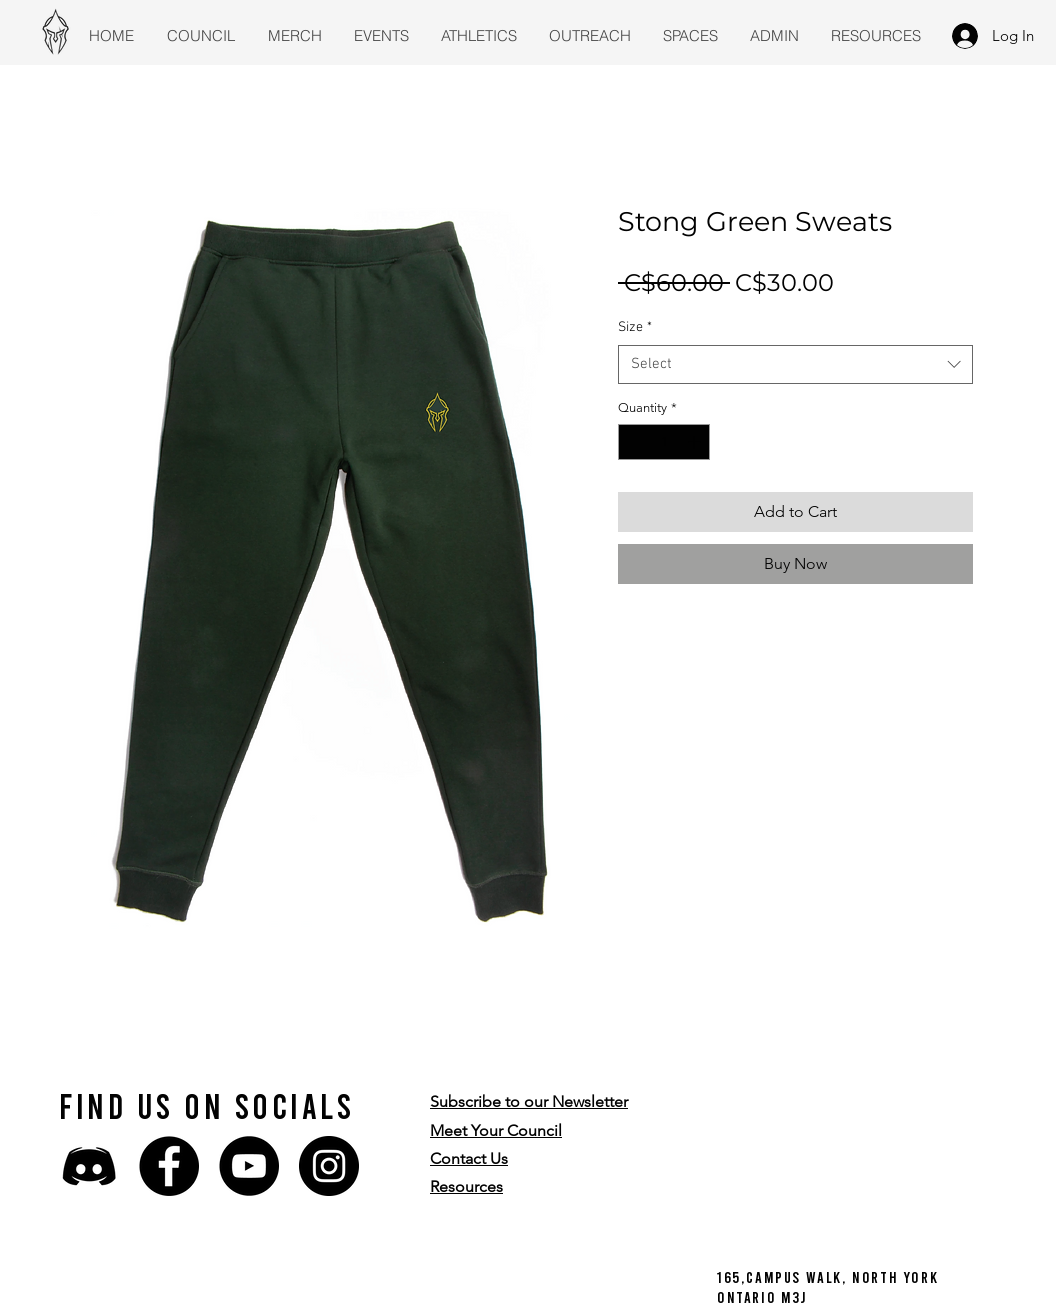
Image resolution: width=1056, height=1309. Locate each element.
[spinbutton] (664, 442)
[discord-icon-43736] (89, 1166)
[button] (529, 1101)
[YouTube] (249, 1166)
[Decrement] (633, 442)
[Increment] (696, 442)
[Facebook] (169, 1166)
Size (635, 327)
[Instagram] (329, 1166)
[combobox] (795, 364)
